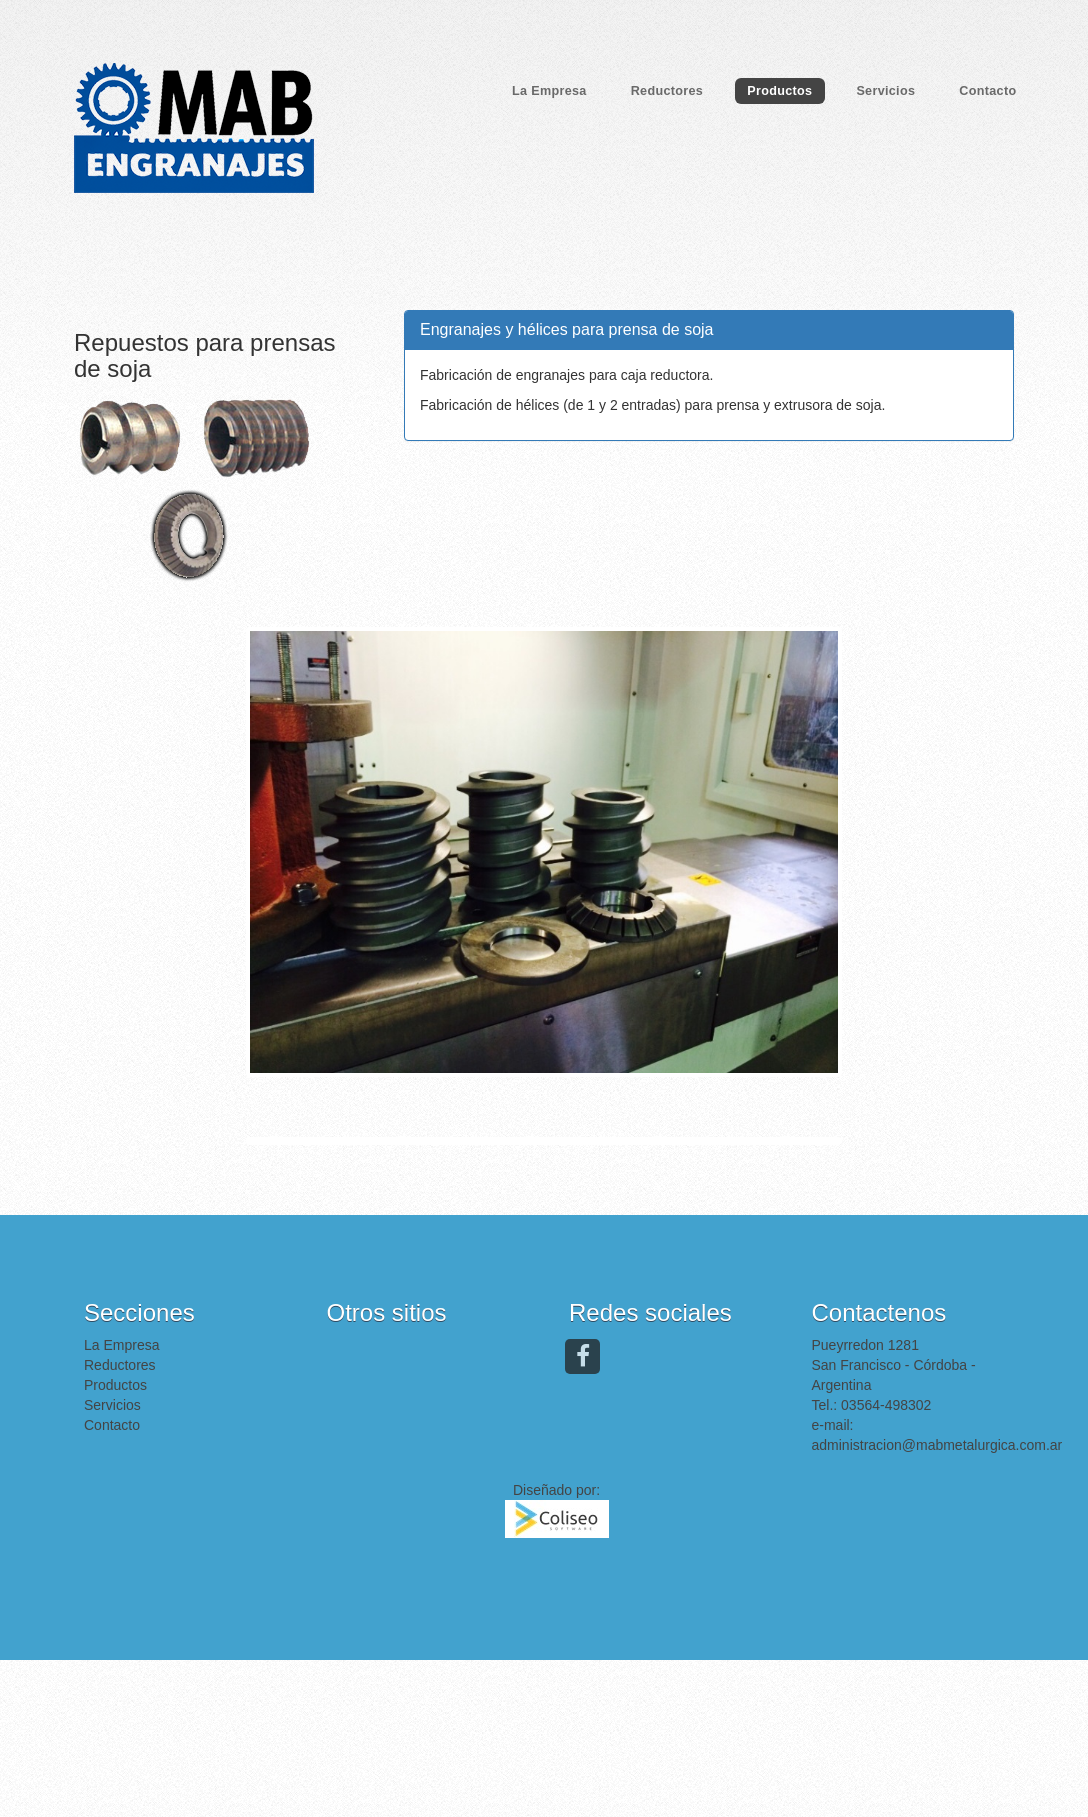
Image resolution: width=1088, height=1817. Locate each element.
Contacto (987, 91)
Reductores (667, 91)
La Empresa (549, 91)
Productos (779, 91)
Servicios (885, 91)
